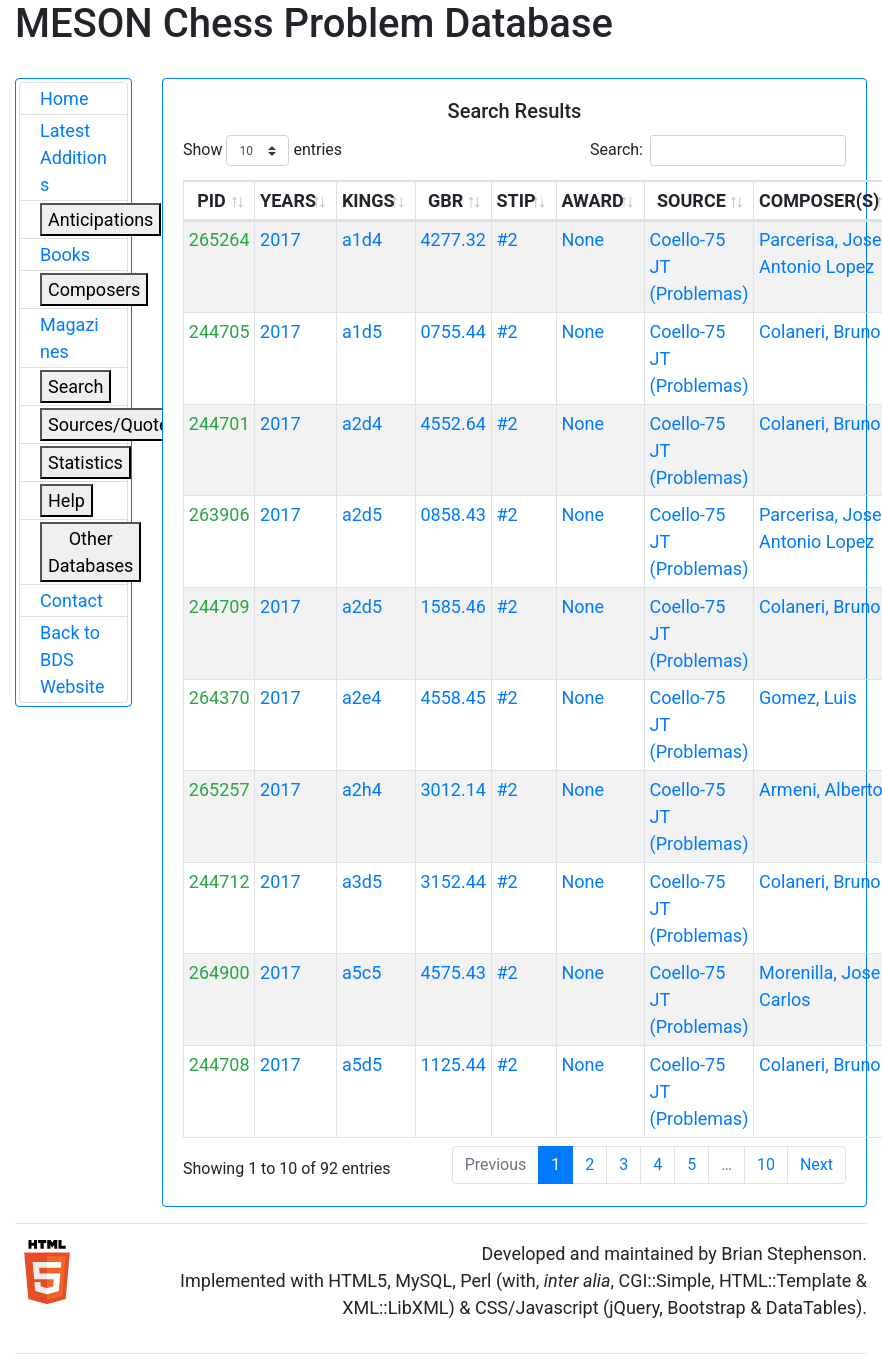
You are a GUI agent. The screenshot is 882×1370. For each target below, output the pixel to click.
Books (65, 254)
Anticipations (100, 219)
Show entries (262, 150)
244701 (219, 423)
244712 (219, 881)
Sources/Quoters (116, 424)
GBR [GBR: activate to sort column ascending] (445, 200)
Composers (94, 289)
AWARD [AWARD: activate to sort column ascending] (592, 200)
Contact (71, 600)
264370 (219, 697)
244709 (219, 606)
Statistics (85, 462)
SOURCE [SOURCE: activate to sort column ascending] (691, 200)
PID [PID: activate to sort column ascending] (211, 200)
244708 (219, 1064)
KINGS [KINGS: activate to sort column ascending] (368, 200)
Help (66, 500)
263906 (219, 514)
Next (816, 1164)
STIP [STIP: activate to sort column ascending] (515, 200)
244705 (219, 331)
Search (75, 386)
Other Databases (90, 552)
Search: (718, 150)
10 (766, 1164)
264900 (219, 972)
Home (64, 98)
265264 (219, 239)
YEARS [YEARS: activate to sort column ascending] (288, 200)
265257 (219, 789)
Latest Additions (73, 157)
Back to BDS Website (72, 659)
